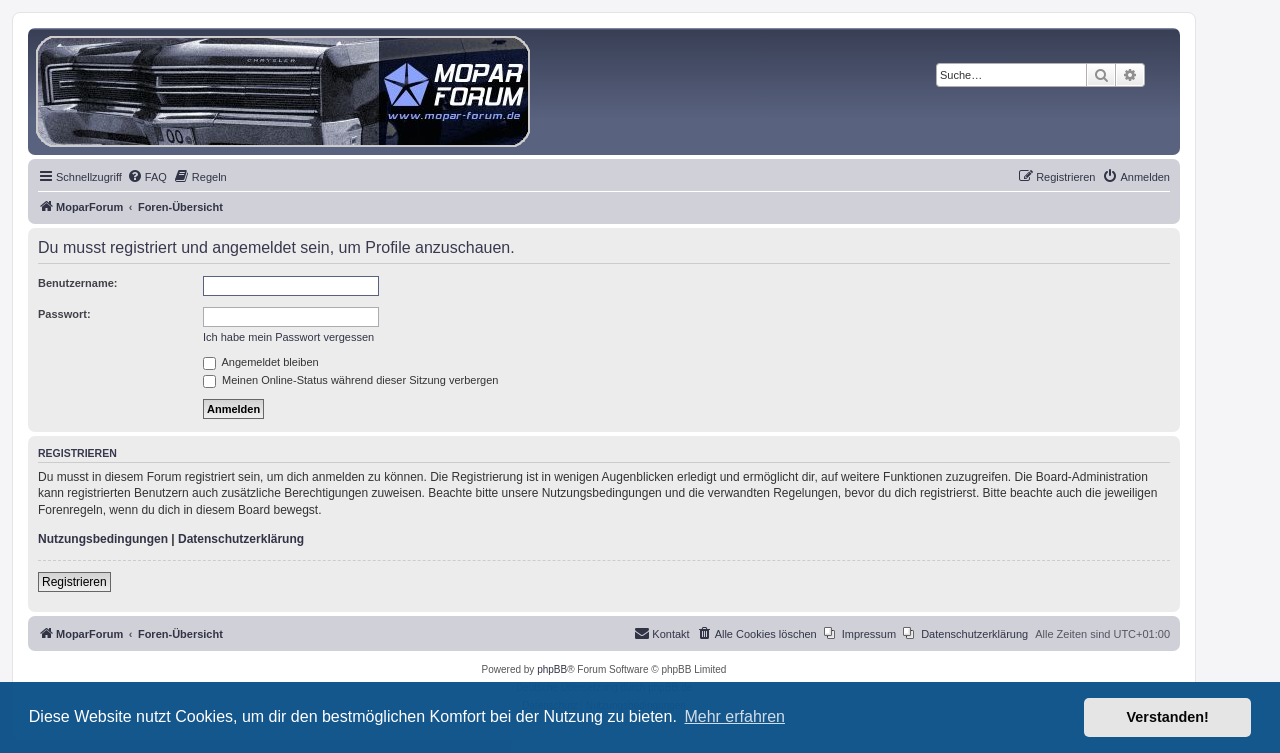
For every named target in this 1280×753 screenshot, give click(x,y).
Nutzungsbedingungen (103, 539)
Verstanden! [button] (1168, 717)
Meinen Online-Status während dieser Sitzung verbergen (350, 380)
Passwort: (64, 314)
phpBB (552, 669)
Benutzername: (77, 283)
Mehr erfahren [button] (734, 716)
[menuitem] (147, 177)
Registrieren (74, 582)
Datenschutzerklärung (241, 539)
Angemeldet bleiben (261, 362)
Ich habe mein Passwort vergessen (288, 337)
